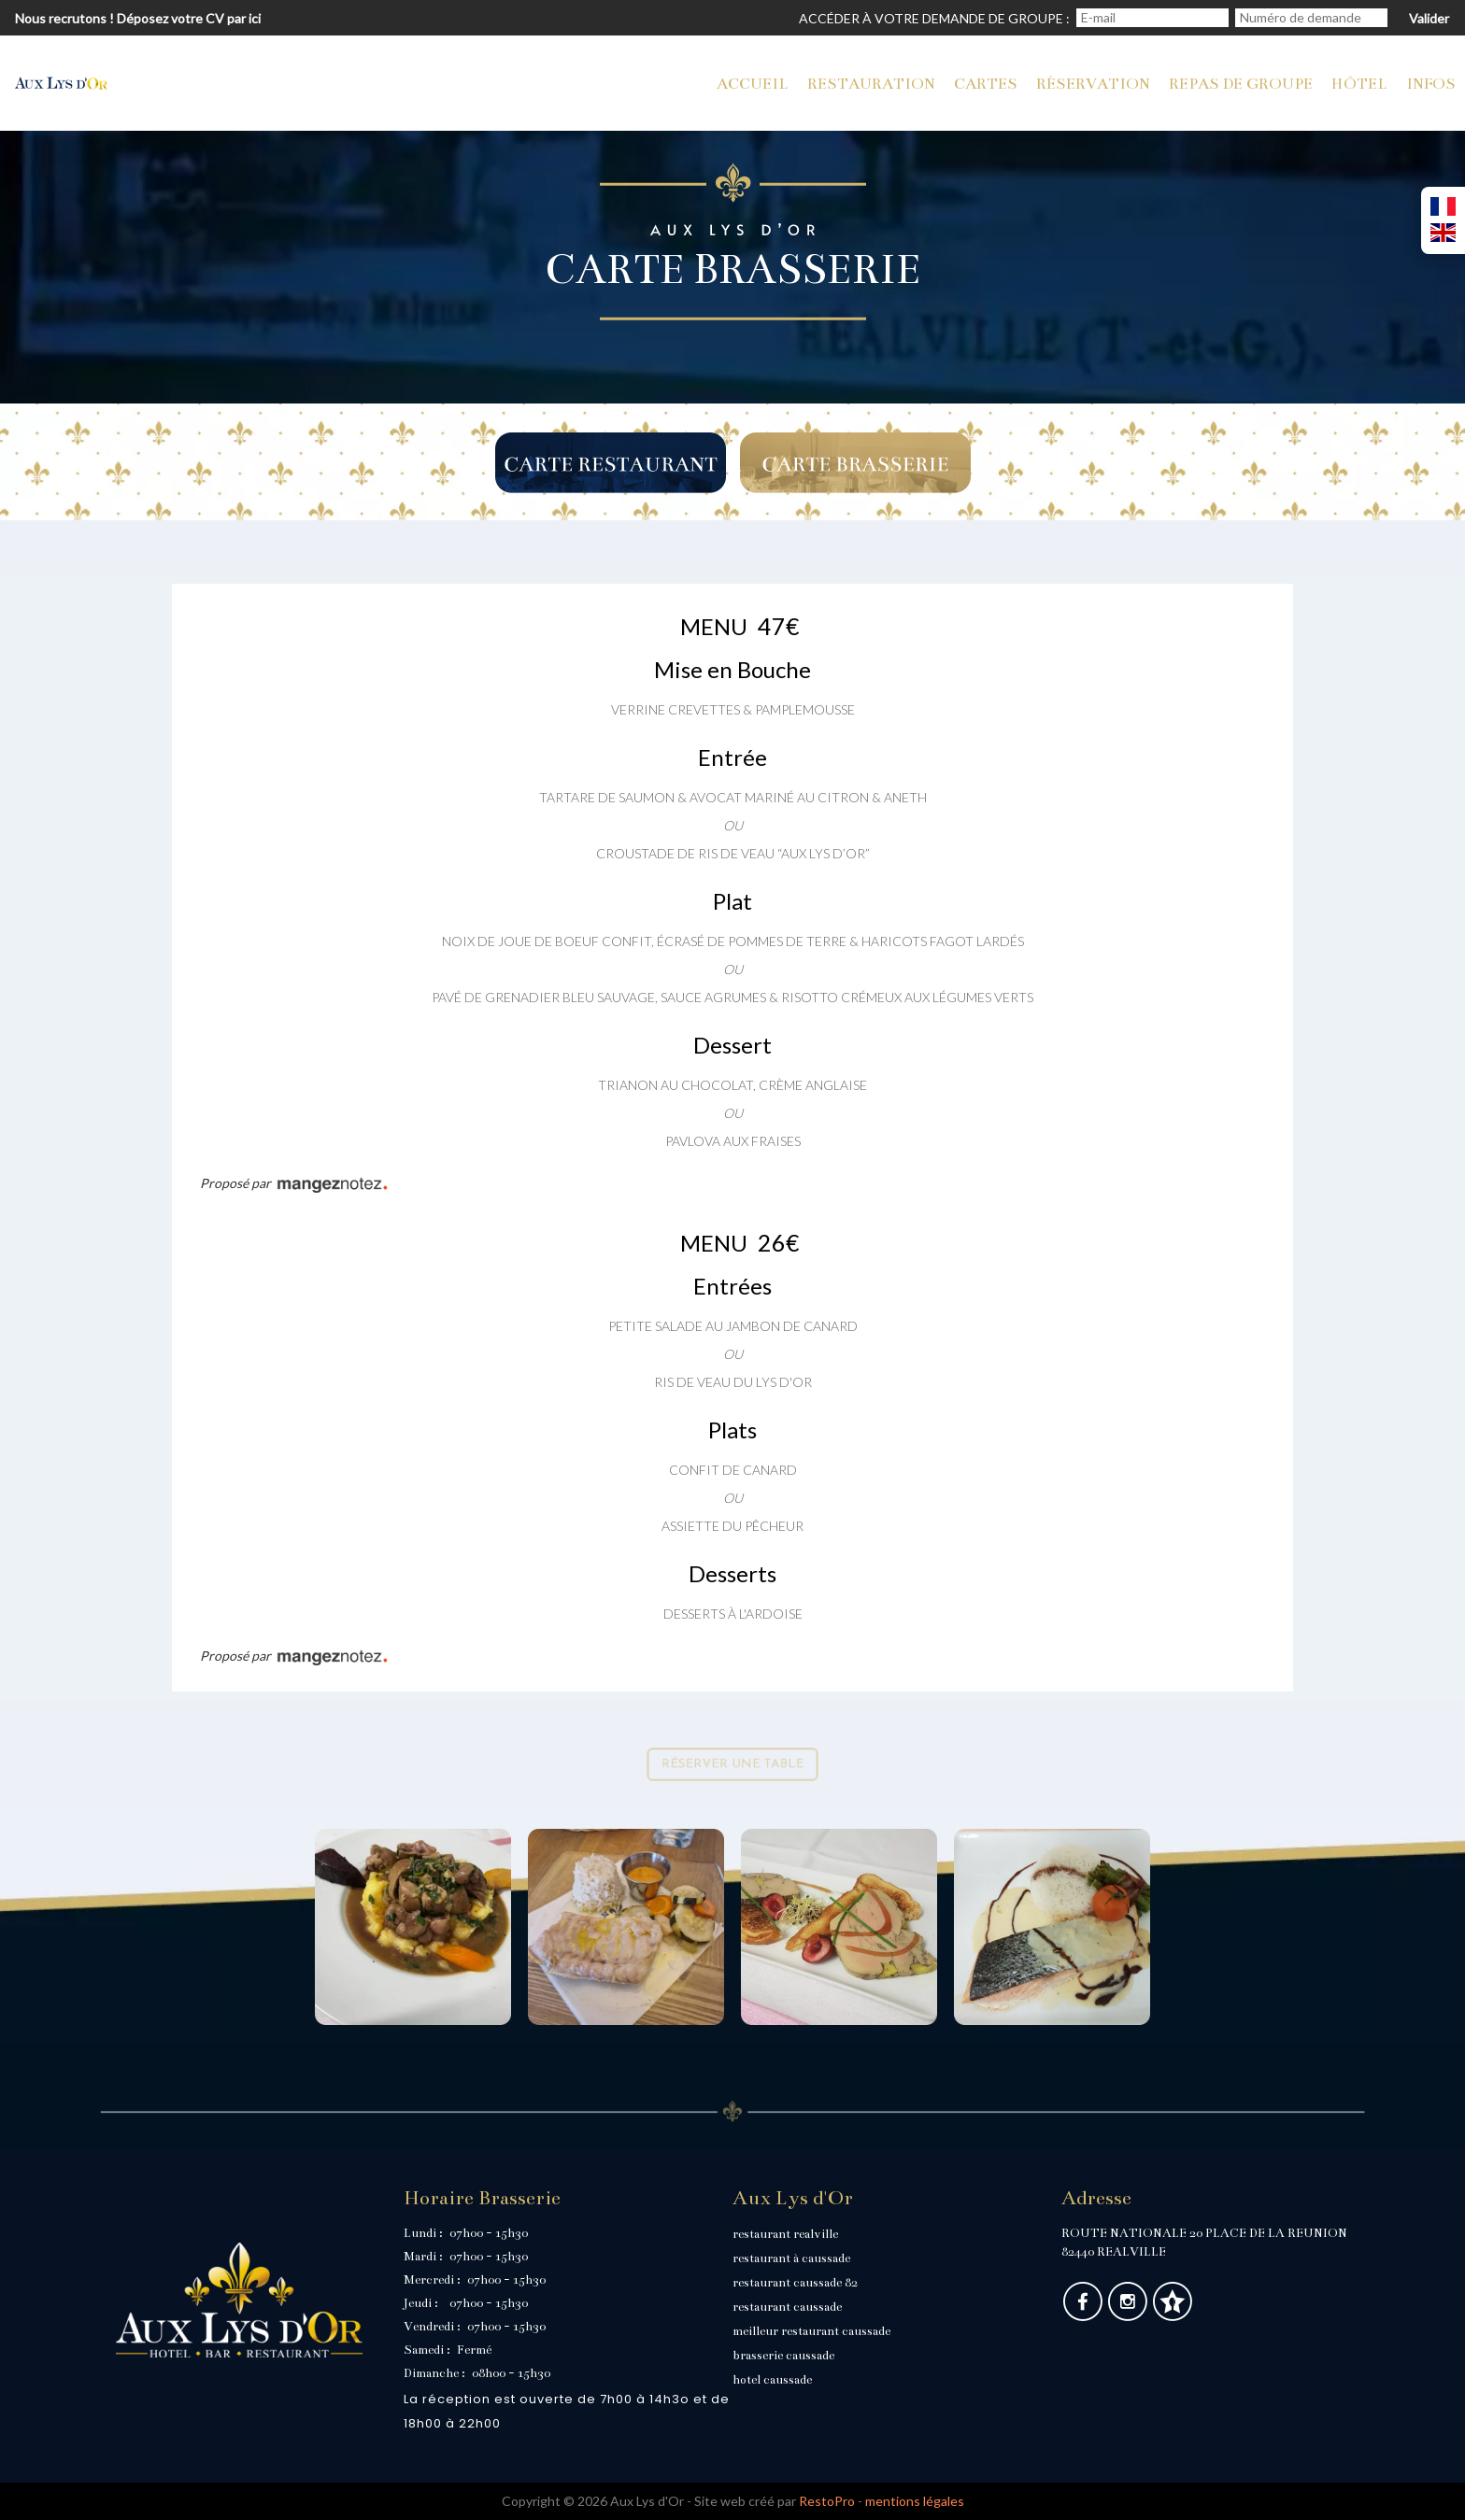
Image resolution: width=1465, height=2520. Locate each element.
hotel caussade (772, 2379)
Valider (1429, 18)
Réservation (1093, 84)
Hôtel (1359, 84)
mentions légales (914, 2501)
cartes (985, 84)
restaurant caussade (787, 2307)
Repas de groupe (1241, 84)
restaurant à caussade (791, 2258)
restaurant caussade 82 (795, 2282)
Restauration (871, 84)
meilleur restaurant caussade (811, 2331)
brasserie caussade (783, 2355)
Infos (1431, 84)
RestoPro (827, 2501)
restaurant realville (785, 2234)
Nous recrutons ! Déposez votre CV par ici (138, 18)
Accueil (753, 84)
